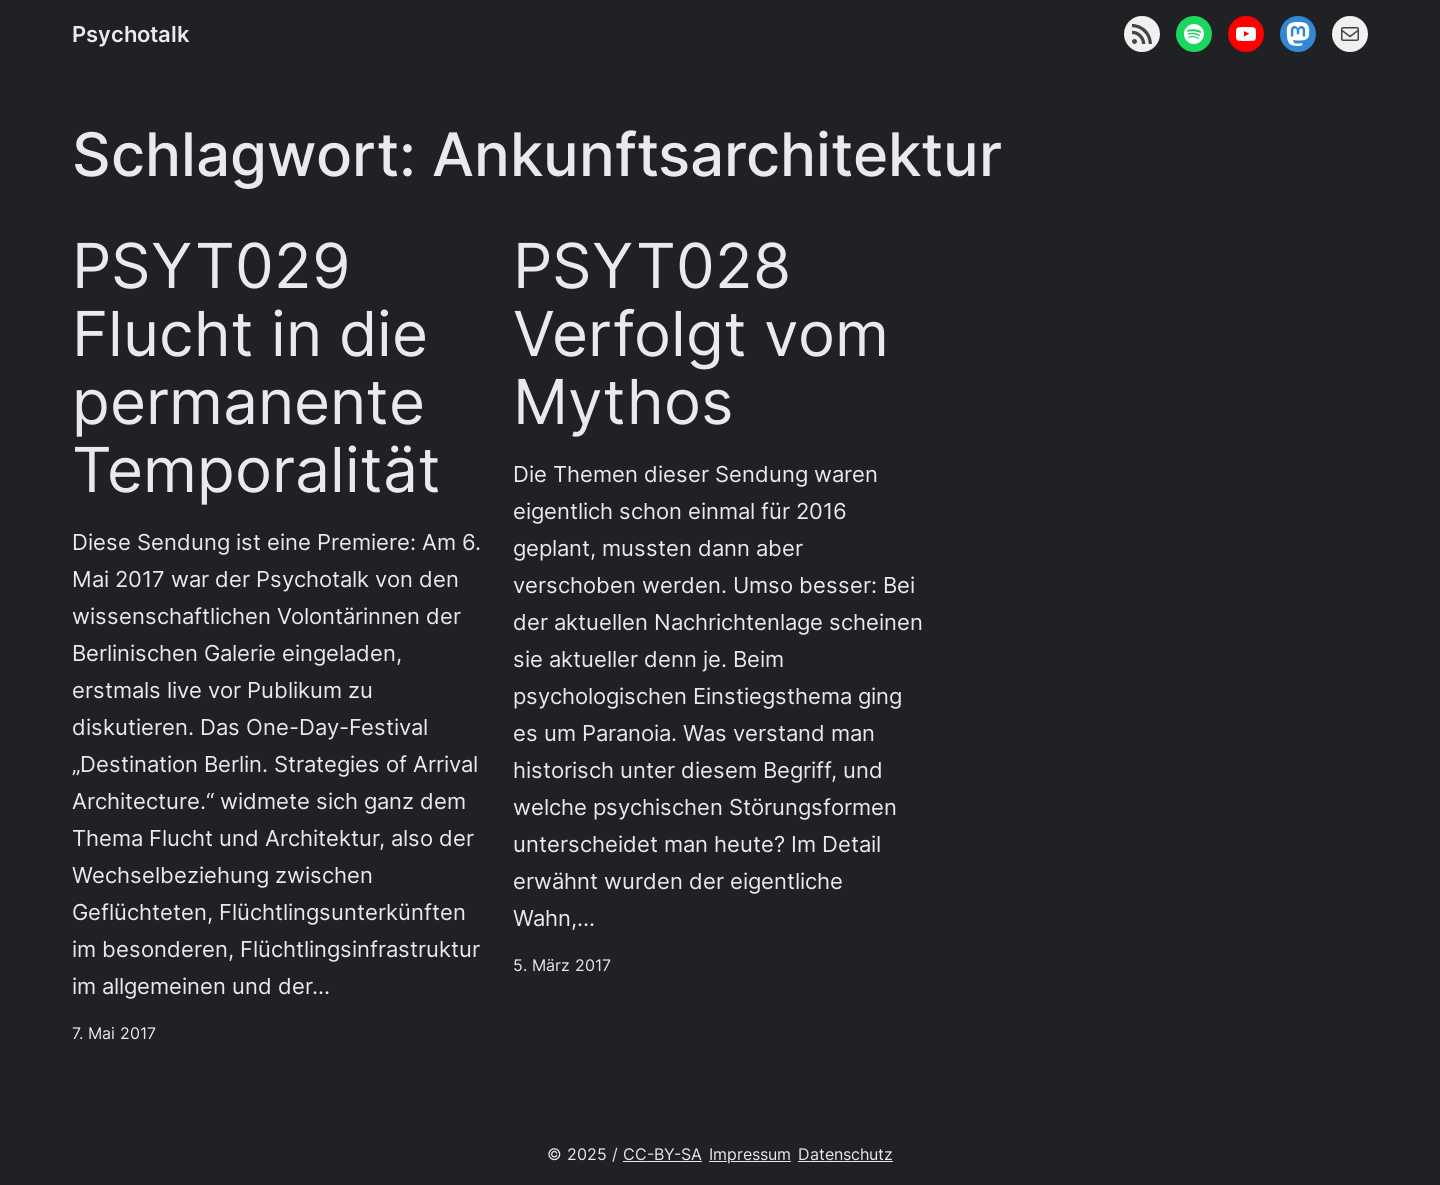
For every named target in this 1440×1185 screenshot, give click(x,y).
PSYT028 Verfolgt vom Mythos (701, 333)
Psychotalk (131, 34)
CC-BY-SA (662, 1154)
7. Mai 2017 (114, 1033)
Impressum (750, 1154)
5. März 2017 (562, 965)
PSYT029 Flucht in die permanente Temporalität (256, 367)
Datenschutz (845, 1154)
